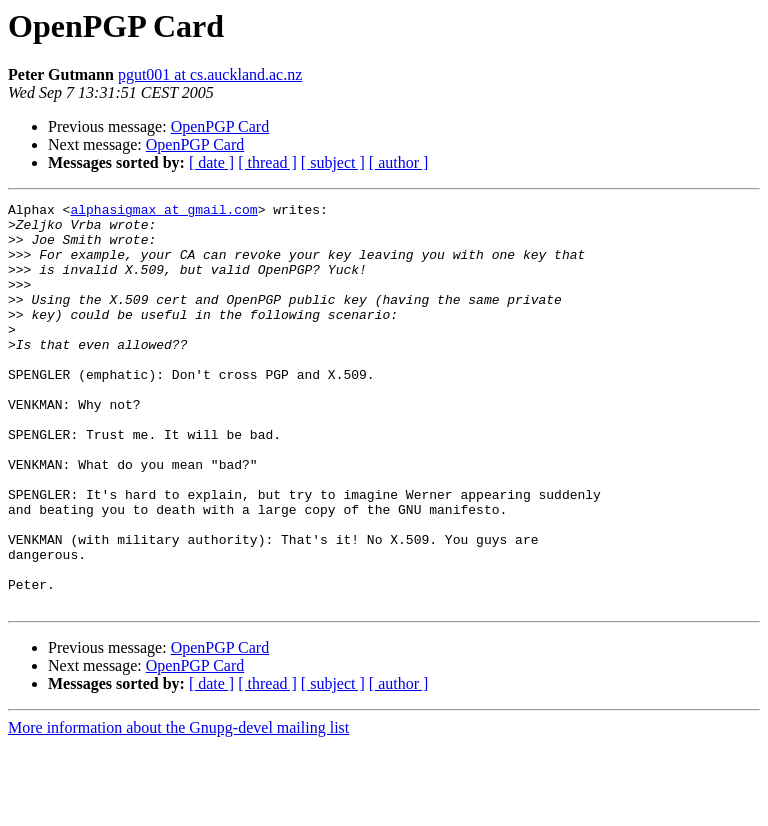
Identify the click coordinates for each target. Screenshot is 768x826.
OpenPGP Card (220, 126)
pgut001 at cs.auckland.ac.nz (210, 74)
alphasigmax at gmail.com (163, 212)
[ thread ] (267, 162)
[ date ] (211, 162)
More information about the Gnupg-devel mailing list (178, 808)
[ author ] (399, 162)
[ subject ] (333, 162)
